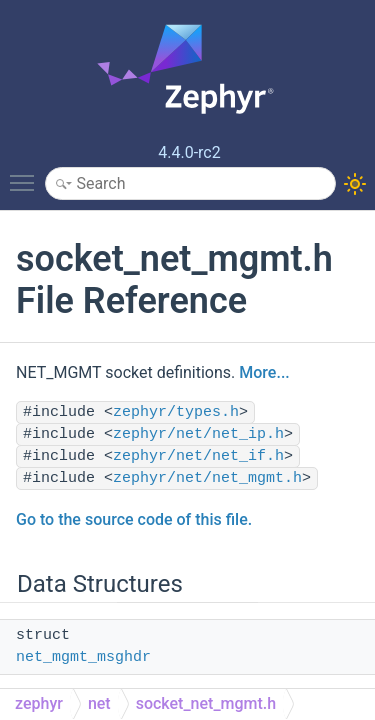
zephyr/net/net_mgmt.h (207, 478)
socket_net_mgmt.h (206, 703)
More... (264, 372)
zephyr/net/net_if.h (198, 456)
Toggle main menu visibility (27, 174)
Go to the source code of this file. (134, 519)
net (99, 703)
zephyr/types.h (176, 412)
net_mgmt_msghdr (83, 657)
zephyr (39, 703)
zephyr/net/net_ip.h (198, 434)
